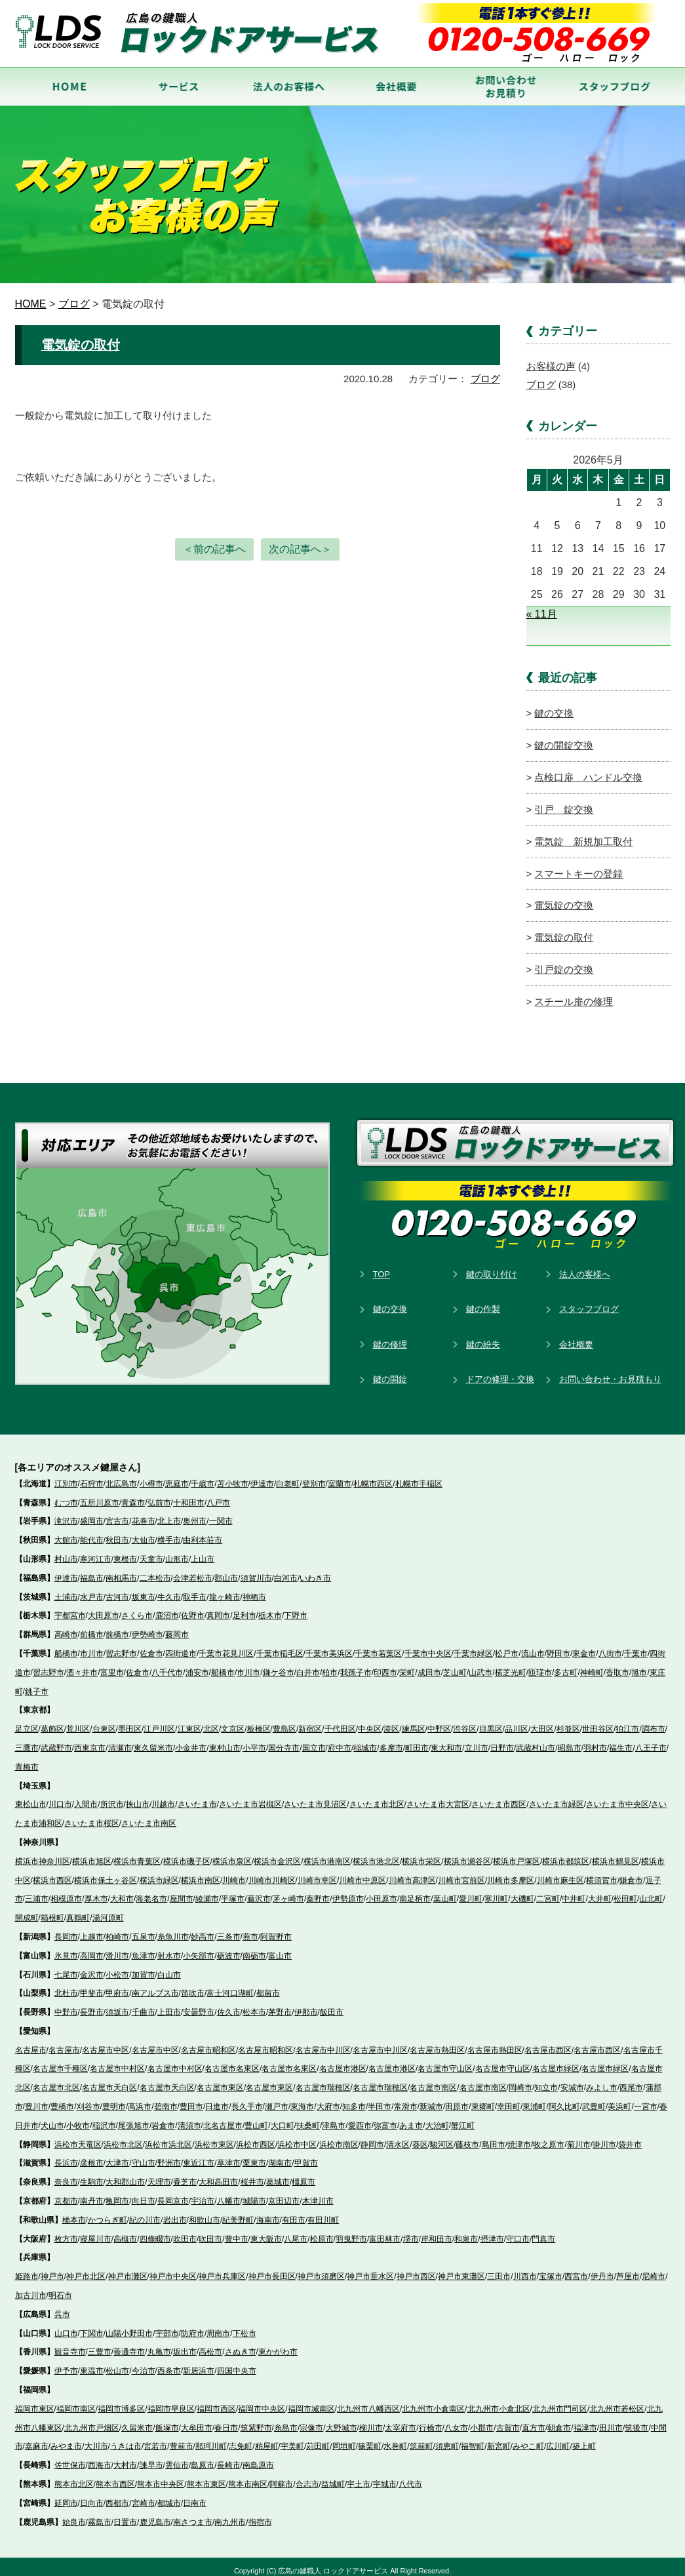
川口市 (60, 1797)
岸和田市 (436, 2231)
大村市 (125, 2458)
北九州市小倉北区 (498, 2401)
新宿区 (310, 1721)
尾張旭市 (133, 2117)
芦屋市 (628, 2269)
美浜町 (619, 2098)
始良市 (74, 2514)
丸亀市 (159, 2344)
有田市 (293, 2212)
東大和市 (446, 1740)
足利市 (244, 1608)
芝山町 (455, 1664)
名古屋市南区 (433, 2080)
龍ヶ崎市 (225, 1589)
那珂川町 (211, 2439)
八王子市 (651, 1740)
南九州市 (230, 2514)
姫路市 (27, 2269)
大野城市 (341, 2420)
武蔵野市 (56, 1740)
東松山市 (31, 1797)
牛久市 (169, 1589)
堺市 (411, 2231)
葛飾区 (52, 1721)
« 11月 (541, 612)
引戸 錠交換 (563, 805)
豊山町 (256, 2117)
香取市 (617, 1664)
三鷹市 (27, 1740)
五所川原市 (99, 1494)
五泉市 (143, 1928)
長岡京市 (173, 2193)
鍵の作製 (483, 1302)
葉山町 (445, 1891)
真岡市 (218, 1608)
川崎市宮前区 (461, 1872)
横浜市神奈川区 (42, 1853)
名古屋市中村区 (117, 2061)
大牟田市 (196, 2420)
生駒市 (92, 2174)
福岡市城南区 (311, 2401)
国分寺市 (284, 1740)
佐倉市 (151, 1645)
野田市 (558, 1645)
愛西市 (360, 2117)
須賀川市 (256, 1570)
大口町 (282, 2117)
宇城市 (385, 2476)
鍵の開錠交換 (563, 742)
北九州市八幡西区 (368, 2401)
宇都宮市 (70, 1608)
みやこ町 (528, 2439)
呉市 (62, 2306)
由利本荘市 (202, 1532)
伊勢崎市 (147, 1626)
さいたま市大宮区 (437, 1797)
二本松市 (155, 1570)
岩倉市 (163, 2117)
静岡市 (372, 2136)
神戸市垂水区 (370, 2269)
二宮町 (548, 1891)
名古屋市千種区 (60, 2061)
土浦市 (66, 1589)
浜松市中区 (297, 2136)
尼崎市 (653, 2269)
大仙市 (143, 1532)
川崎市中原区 (362, 1872)
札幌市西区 (373, 1475)
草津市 (229, 2155)
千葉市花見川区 (226, 1645)
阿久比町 (564, 2098)
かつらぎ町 (107, 2212)
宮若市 (155, 2439)
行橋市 (430, 2420)
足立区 (27, 1721)
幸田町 (508, 2098)
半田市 (379, 2098)
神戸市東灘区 (461, 2269)
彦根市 (92, 2155)
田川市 (611, 2420)
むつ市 (66, 1494)
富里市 (112, 1664)
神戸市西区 (416, 2269)
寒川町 (496, 1891)
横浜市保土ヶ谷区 (105, 1872)
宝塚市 (550, 2269)
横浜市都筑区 (565, 1853)
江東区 (189, 1721)
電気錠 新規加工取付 (583, 836)
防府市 (193, 2325)
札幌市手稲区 (418, 1475)
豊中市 (236, 2231)
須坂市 (117, 2004)
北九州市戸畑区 (91, 2420)
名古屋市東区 (220, 2080)
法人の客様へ (584, 1266)
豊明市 (114, 2098)
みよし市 (601, 2080)
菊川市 (579, 2136)
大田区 (542, 1721)
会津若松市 (192, 1570)
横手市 (169, 1532)
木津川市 (318, 2193)
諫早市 (151, 2458)
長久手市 (247, 2098)
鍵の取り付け (491, 1266)
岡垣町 (344, 2439)
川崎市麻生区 (560, 1872)
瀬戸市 (276, 2098)
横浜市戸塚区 (516, 1853)
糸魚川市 (173, 1928)
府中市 (339, 1740)
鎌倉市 (631, 1872)
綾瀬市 (207, 1891)
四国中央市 (236, 2363)
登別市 (314, 1475)
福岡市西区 (216, 2401)
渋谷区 (465, 1721)
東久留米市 (153, 1740)
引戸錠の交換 (563, 962)
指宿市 (260, 2514)
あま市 (411, 2117)
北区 (211, 1721)
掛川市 (604, 2136)
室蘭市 (339, 1475)
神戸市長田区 (272, 2269)
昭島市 (569, 1740)
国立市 (314, 1740)
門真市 (543, 2231)
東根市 (125, 1551)
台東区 (104, 1721)
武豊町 (594, 2098)
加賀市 (143, 1967)
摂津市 (492, 2231)
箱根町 (52, 1909)
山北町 (651, 1891)
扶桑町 (308, 2117)
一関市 (221, 1513)
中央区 (370, 1721)
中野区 (439, 1721)
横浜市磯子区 (186, 1853)
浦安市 (197, 1664)
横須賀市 (601, 1872)
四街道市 (181, 1645)
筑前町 (421, 2439)
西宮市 (576, 2269)
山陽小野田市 (129, 2325)
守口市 (518, 2231)
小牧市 (78, 2117)
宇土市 (358, 2476)
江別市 (66, 1475)
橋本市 (74, 2212)
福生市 (621, 1740)
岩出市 (175, 2212)
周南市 (218, 2325)
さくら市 (137, 1608)
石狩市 (92, 1475)
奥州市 (194, 1513)
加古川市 (31, 2287)
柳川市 (371, 2420)
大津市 (117, 2155)
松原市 (322, 2231)
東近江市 (198, 2155)
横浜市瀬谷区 (467, 1853)
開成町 (27, 1909)
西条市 (169, 2363)
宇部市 (167, 2325)
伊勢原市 (348, 1891)
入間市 (86, 1797)
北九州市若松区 (616, 2401)
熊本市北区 (74, 2476)
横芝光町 (510, 1664)
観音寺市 (70, 2344)
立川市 (476, 1740)
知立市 (546, 2080)
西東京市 (90, 1740)
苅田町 (318, 2439)
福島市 (92, 1570)
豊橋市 (62, 2098)
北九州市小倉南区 (433, 2401)
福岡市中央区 (261, 2401)
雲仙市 (177, 2458)
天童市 (151, 1551)
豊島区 (284, 1721)
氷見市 (66, 1947)
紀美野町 (238, 2212)
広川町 (558, 2439)
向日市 (143, 2193)
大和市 (122, 1891)
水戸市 (92, 1589)
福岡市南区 (76, 2401)
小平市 (254, 1740)
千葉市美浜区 (329, 1645)
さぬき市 (240, 2344)
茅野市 (280, 2004)
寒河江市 (95, 1551)
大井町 (600, 1891)
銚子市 (37, 1683)
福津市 (585, 2420)
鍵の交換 (554, 711)
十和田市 (189, 1494)
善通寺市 (129, 2344)
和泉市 (466, 2231)
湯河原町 (108, 1909)
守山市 (143, 2155)
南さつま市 (192, 2514)
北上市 (169, 1513)
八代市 (410, 2476)
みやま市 (66, 2439)
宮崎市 (143, 2495)
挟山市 (137, 1797)
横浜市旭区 (91, 1853)
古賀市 (508, 2420)
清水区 (398, 2136)
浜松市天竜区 (78, 2136)
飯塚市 (167, 2420)
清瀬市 (120, 1740)
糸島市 (286, 2420)
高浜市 (139, 2098)
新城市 (431, 2098)
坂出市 (185, 2344)
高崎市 (66, 1626)
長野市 (92, 2004)
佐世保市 (70, 2458)
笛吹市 (193, 1986)
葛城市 (278, 2174)
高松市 (210, 2344)
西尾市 (631, 2080)
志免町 (240, 2439)
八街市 (610, 1645)
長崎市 (229, 2458)
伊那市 (306, 2004)
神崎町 (592, 1664)
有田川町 (323, 2212)
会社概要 (576, 1336)
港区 (391, 1721)
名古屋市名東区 (232, 2061)
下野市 (295, 1608)
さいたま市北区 (376, 1797)
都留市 (268, 1986)
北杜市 (66, 1986)
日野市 (502, 1740)
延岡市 (66, 2495)
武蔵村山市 (535, 1740)
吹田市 (185, 2231)
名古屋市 (31, 2042)
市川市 (92, 1645)
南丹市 (92, 2193)
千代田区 (340, 1721)
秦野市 (318, 1891)
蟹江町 (463, 2117)
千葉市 (636, 1645)
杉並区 (568, 1721)
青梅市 (27, 1759)
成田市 (429, 1664)
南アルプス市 (155, 1986)
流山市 (533, 1645)
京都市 (66, 2193)
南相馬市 (121, 1570)
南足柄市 (415, 1891)
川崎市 (234, 1872)
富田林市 (385, 2231)
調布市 (653, 1721)
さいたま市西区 (498, 1797)
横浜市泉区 (232, 1853)
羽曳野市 (351, 2231)
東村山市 (225, 1740)
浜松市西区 (255, 2136)
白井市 (308, 1664)
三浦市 (37, 1891)
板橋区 (259, 1721)
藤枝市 (467, 2136)
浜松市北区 (123, 2136)
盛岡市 (92, 1513)
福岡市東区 (34, 2401)
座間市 (181, 1891)
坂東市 (143, 1589)
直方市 (533, 2420)
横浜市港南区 (327, 1853)
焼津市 (519, 2136)
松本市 (254, 2004)
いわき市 (315, 1570)
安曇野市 (198, 2004)
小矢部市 (198, 1947)
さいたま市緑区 (556, 1797)
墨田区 (130, 1721)
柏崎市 (117, 1928)
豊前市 (181, 2439)
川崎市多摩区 (510, 1872)
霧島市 (99, 2514)
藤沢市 (259, 1891)
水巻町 (395, 2439)
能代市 (92, 1532)
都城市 (169, 2495)
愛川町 (470, 1891)
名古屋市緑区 (555, 2061)
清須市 (189, 2117)
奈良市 (66, 2174)
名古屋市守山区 (445, 2061)
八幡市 (229, 2193)
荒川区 (78, 1721)
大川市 (96, 2439)
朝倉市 (559, 2420)
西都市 (117, 2495)
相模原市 (66, 1891)
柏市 (330, 1664)
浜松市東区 (214, 2136)
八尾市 (295, 2231)
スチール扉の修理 (573, 994)
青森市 (133, 1494)
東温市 (92, 2363)
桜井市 (252, 2174)
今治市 (143, 2363)
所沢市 (112, 1797)
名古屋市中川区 (323, 2042)
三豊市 (99, 2344)
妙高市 (202, 1928)
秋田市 (117, 1532)
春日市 (226, 2420)
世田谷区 (598, 1721)
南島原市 (258, 2458)
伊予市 (66, 2363)
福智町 (472, 2439)
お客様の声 (551, 365)
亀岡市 (117, 2193)
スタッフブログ (589, 1302)
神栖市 (254, 1589)
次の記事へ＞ (300, 547)
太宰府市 (400, 2420)
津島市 (333, 2117)
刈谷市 (88, 2098)
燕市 (250, 1928)
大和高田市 (218, 2174)
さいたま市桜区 (91, 1815)
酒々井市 (82, 1664)
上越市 (92, 1928)
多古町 (565, 1664)
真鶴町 (78, 1909)
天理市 (159, 2174)
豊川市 (37, 2098)
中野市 (66, 2004)
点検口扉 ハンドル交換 (588, 774)
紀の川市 (145, 2212)
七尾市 (66, 1967)
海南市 (268, 2212)
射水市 (169, 1947)
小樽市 (151, 1475)
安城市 (572, 2080)
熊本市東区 (206, 2476)
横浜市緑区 (159, 1872)
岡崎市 (520, 2080)
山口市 (66, 2325)
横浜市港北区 (376, 1853)
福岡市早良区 (171, 2401)
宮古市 (117, 1513)
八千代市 (167, 1664)
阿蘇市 (281, 2476)
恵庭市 (177, 1475)
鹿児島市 (155, 2514)
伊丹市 (602, 2269)
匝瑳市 (540, 1664)
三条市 (229, 1928)
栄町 (407, 1664)
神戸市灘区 (127, 2269)
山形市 (177, 1551)
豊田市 (191, 2098)
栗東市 (254, 2155)
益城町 (333, 2476)
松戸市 (507, 1645)
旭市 (639, 1664)
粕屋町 (267, 2439)
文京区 (233, 1721)
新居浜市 (198, 2363)
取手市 (194, 1589)
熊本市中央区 (160, 2476)
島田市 (493, 2136)
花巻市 (143, 1513)
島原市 (202, 2458)
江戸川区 (159, 1721)
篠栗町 (370, 2439)
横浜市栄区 (421, 1853)
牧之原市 (548, 2136)
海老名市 (151, 1891)
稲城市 (365, 1740)
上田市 (169, 2004)
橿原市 (303, 2174)
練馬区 (413, 1721)
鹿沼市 (167, 1608)
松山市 (117, 2363)
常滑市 (406, 2098)
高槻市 (125, 2231)
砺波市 (229, 1947)
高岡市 (92, 1947)
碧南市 (166, 2098)
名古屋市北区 (56, 2080)
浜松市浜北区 (168, 2136)
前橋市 (92, 1626)
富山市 (280, 1947)
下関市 (92, 2325)
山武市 (480, 1664)
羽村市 (595, 1740)
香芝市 (185, 2174)
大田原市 (103, 1608)
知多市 (354, 2098)
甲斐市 (92, 1986)
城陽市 (254, 2193)
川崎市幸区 (317, 1872)
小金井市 (190, 1740)
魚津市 (143, 1947)
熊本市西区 (115, 2476)
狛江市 (627, 1721)
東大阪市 (266, 2231)
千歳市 (202, 1475)
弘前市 (159, 1494)
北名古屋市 (223, 2117)
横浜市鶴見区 (615, 1853)
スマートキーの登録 (578, 868)
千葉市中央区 (428, 1645)
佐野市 (193, 1608)
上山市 (202, 1551)
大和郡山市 (125, 2174)
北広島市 (121, 1475)
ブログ (485, 377)
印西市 (385, 1664)
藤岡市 (177, 1626)
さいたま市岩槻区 (250, 1797)
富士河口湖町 (230, 1986)
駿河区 (442, 2136)
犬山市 (52, 2117)
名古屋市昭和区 (208, 2042)
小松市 (117, 1967)
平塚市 (233, 1891)
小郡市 (482, 2420)
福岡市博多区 (121, 2401)
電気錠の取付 (80, 344)
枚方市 (66, 2231)
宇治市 (202, 2193)
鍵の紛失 (483, 1336)
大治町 (437, 2117)
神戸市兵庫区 (222, 2269)
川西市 (525, 2269)
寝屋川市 (95, 2231)
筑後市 (636, 2420)
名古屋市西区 (548, 2042)
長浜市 (66, 2155)
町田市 (417, 1740)
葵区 (420, 2136)
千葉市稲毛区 (279, 1645)
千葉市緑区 (473, 1645)
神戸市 (52, 2269)
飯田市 (331, 2004)
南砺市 (254, 1947)
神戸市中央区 (173, 2269)
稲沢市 (104, 2117)
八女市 (456, 2420)
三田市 (499, 2269)
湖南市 (280, 2155)
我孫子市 (356, 1664)
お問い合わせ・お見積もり (610, 1372)
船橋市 (66, 1645)
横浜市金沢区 (277, 1853)
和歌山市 (204, 2212)
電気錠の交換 (563, 899)
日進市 (217, 2098)
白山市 (169, 1967)
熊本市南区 (247, 2476)
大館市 (66, 1532)
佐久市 (229, 2004)
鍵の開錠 (390, 1372)
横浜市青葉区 (137, 1853)
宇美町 (292, 2439)
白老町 (288, 1475)
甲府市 (117, 1986)
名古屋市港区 (342, 2061)
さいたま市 (197, 1797)
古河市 (117, 1589)
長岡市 (66, 1928)
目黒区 (491, 1721)
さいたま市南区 (148, 1815)
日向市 (92, 2495)
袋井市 (630, 2136)
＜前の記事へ (214, 547)
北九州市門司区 (559, 2401)
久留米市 (137, 2420)
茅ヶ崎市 (288, 1891)
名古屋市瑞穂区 (323, 2080)
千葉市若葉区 (378, 1645)
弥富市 (385, 2117)
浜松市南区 (339, 2136)
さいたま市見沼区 (315, 1797)
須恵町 (447, 2439)
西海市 (99, 2458)
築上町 (584, 2439)
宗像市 (311, 2420)
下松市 (244, 2325)
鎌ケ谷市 (278, 1664)
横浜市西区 (52, 1872)
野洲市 (169, 2155)
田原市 (457, 2098)
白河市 (286, 1570)
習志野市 (121, 1645)
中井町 (573, 1891)
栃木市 (270, 1608)
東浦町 (534, 2098)
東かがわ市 (278, 2344)
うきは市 (126, 2439)
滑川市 (117, 1947)
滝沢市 (66, 1513)
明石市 (60, 2287)
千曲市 (143, 2004)
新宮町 (499, 2439)
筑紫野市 (256, 2420)
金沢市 (92, 1967)
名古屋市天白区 (109, 2080)
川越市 (163, 1797)
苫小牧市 (232, 1475)
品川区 (516, 1721)
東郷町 (483, 2098)
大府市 (328, 2098)
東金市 (584, 1645)
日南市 (194, 2495)
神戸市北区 (86, 2269)
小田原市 (381, 1891)
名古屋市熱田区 (437, 2042)
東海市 (302, 2098)
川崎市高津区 (412, 1872)
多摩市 (391, 1740)
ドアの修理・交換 (500, 1372)
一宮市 (645, 2098)
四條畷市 (155, 2231)
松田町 (625, 1891)
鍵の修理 (390, 1336)
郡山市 (226, 1570)
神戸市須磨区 (321, 2269)
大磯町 (522, 1891)
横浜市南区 (200, 1872)
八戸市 (218, 1494)
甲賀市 (306, 2155)
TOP (382, 1266)
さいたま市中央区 (617, 1797)
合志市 (307, 2476)
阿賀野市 (276, 1928)
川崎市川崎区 (272, 1872)
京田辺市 (284, 2193)
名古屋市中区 (105, 2042)
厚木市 (96, 1891)
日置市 (125, 2514)
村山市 (66, 1551)
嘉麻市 (37, 2439)
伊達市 (262, 1475)
